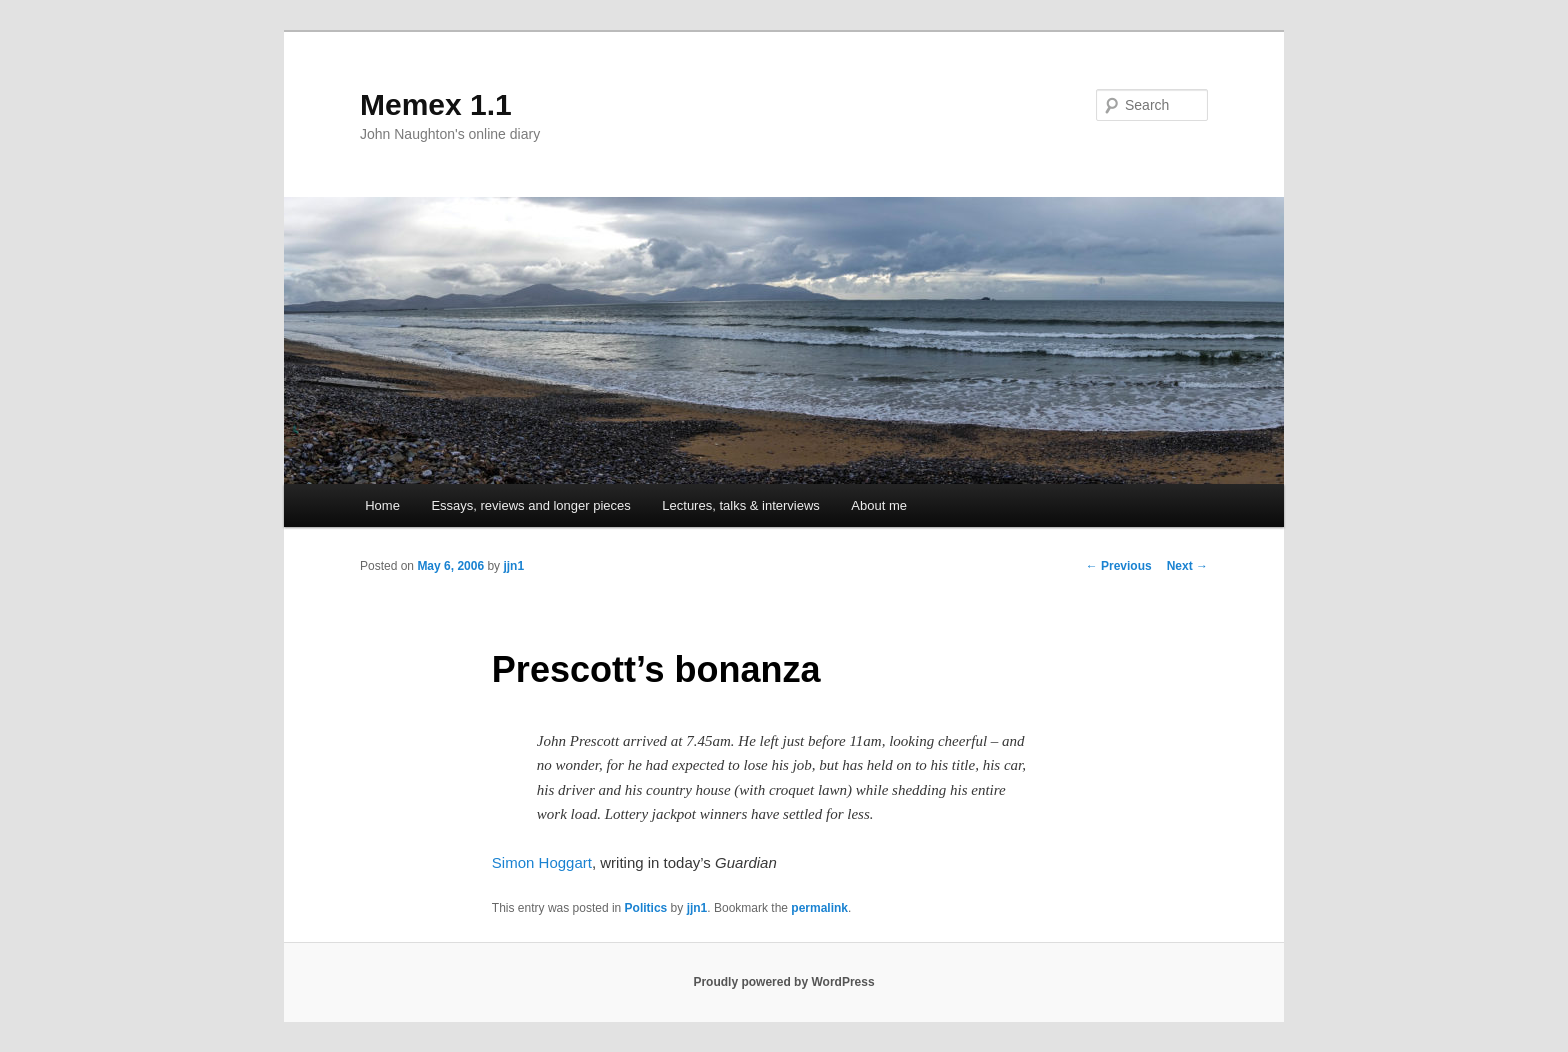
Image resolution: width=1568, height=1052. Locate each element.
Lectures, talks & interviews (741, 505)
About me (879, 505)
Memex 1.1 (436, 104)
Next (1187, 566)
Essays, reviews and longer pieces (530, 505)
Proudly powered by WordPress (783, 982)
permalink (819, 908)
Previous (1119, 566)
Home (382, 505)
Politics (646, 908)
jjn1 (513, 566)
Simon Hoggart (542, 862)
